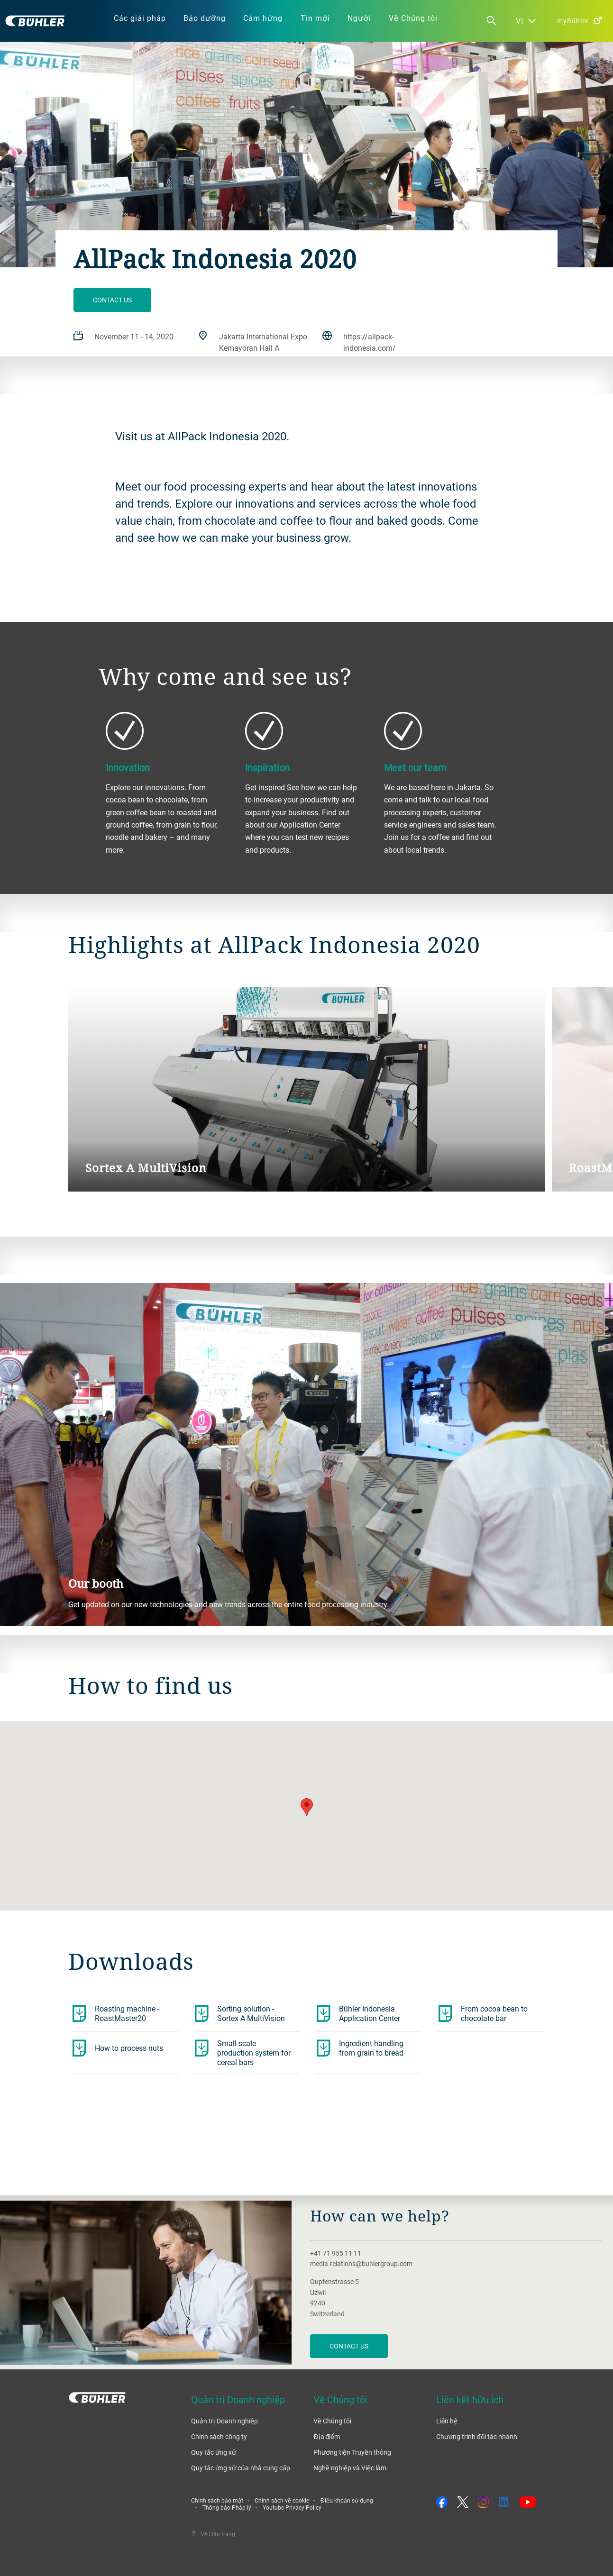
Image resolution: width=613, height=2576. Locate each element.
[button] (307, 1807)
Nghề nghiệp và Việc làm (349, 2467)
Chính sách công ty (219, 2436)
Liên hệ (446, 2420)
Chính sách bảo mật (217, 2500)
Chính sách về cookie (282, 2500)
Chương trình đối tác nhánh (476, 2436)
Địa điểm (326, 2436)
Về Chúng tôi (332, 2420)
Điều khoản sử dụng (346, 2500)
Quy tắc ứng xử (213, 2452)
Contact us (112, 299)
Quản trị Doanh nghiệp (224, 2420)
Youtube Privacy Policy (292, 2507)
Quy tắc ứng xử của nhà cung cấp (240, 2467)
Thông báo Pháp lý (226, 2507)
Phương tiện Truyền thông (352, 2452)
